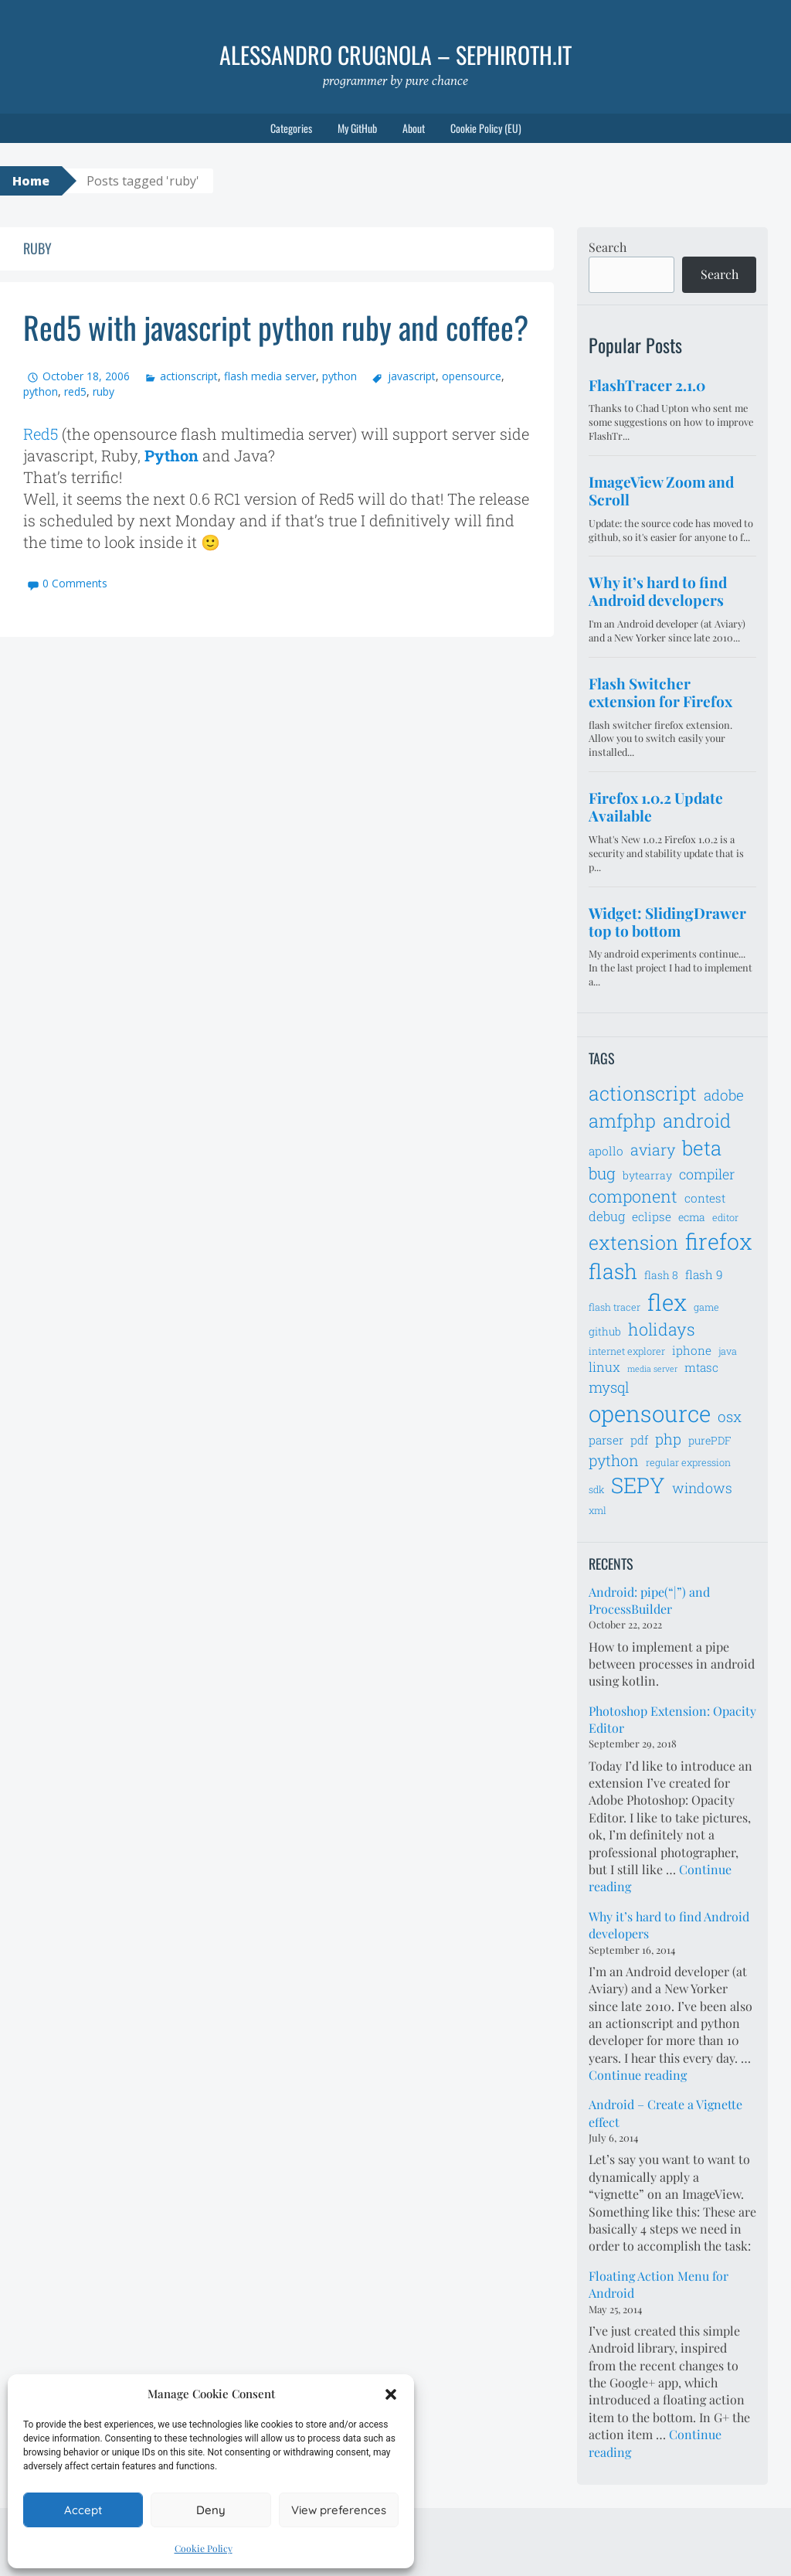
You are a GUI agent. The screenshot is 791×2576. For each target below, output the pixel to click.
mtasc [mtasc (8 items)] (701, 1367)
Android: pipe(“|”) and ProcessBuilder (649, 1600)
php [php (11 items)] (668, 1438)
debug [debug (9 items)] (607, 1216)
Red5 (40, 434)
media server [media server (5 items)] (652, 1368)
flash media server (270, 376)
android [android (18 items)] (697, 1120)
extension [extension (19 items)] (633, 1242)
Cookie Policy (204, 2548)
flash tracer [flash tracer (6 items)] (614, 1307)
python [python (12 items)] (614, 1460)
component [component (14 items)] (633, 1196)
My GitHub (357, 128)
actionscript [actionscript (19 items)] (643, 1093)
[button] (391, 2394)
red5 (75, 391)
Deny (211, 2510)
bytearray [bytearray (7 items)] (647, 1175)
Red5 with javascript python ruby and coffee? (275, 327)
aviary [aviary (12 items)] (652, 1149)
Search (607, 247)
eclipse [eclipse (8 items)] (651, 1216)
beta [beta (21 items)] (701, 1148)
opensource (471, 376)
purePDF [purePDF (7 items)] (710, 1440)
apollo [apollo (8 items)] (606, 1151)
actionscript (189, 376)
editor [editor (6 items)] (725, 1217)
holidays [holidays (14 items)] (661, 1329)
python (339, 376)
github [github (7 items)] (605, 1331)
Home (30, 180)
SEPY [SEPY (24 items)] (638, 1485)
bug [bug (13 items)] (602, 1173)
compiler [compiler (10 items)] (707, 1174)
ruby (103, 391)
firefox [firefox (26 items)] (718, 1241)
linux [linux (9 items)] (604, 1367)
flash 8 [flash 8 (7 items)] (661, 1275)
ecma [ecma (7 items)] (691, 1217)
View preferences (338, 2510)
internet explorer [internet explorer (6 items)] (627, 1351)
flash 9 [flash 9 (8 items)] (704, 1274)
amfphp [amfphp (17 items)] (622, 1120)
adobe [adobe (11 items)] (724, 1094)
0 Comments (74, 583)
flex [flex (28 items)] (667, 1302)
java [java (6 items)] (727, 1351)
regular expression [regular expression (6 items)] (688, 1462)
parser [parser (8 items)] (606, 1440)
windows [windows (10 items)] (702, 1488)
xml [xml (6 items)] (597, 1510)
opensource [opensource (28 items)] (650, 1413)
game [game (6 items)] (706, 1307)
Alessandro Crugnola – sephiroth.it (395, 54)
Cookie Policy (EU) (485, 128)
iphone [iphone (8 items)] (691, 1350)
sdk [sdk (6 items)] (596, 1489)
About (413, 128)
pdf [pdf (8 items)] (639, 1440)
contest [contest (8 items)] (704, 1198)
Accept (83, 2510)
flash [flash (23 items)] (613, 1271)
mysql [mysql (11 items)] (609, 1387)
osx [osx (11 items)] (730, 1416)
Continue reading (638, 2075)
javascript (412, 376)
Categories (291, 128)
